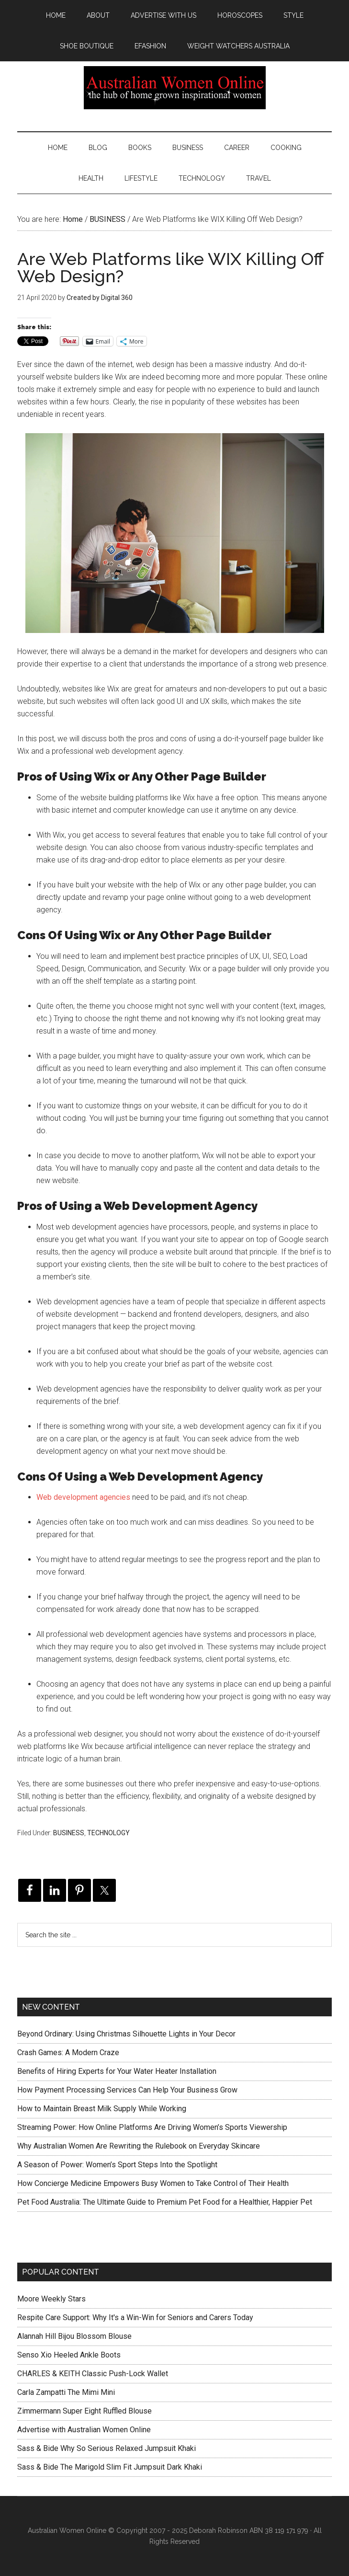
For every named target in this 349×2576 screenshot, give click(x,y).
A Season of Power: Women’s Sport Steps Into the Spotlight (117, 2164)
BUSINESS (68, 1833)
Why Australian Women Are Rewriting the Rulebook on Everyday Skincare (138, 2145)
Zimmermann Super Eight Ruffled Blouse (84, 2410)
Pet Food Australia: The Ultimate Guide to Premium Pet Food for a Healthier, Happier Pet (164, 2202)
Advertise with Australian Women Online (84, 2429)
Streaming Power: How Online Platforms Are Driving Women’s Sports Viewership (152, 2127)
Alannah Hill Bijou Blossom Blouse (74, 2336)
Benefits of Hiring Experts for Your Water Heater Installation (116, 2071)
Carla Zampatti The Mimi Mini (66, 2392)
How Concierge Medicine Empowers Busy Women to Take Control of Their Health (153, 2183)
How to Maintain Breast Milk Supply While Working (101, 2108)
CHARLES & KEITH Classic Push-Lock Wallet (92, 2373)
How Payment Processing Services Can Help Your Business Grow (127, 2089)
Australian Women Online (174, 87)
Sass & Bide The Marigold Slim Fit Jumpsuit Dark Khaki (109, 2467)
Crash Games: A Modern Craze (68, 2052)
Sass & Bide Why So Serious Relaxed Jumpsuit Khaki (106, 2448)
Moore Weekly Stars (51, 2298)
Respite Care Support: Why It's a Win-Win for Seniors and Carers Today (135, 2317)
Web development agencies (83, 1497)
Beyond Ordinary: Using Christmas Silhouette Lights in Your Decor (126, 2033)
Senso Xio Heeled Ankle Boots (69, 2354)
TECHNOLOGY (108, 1833)
